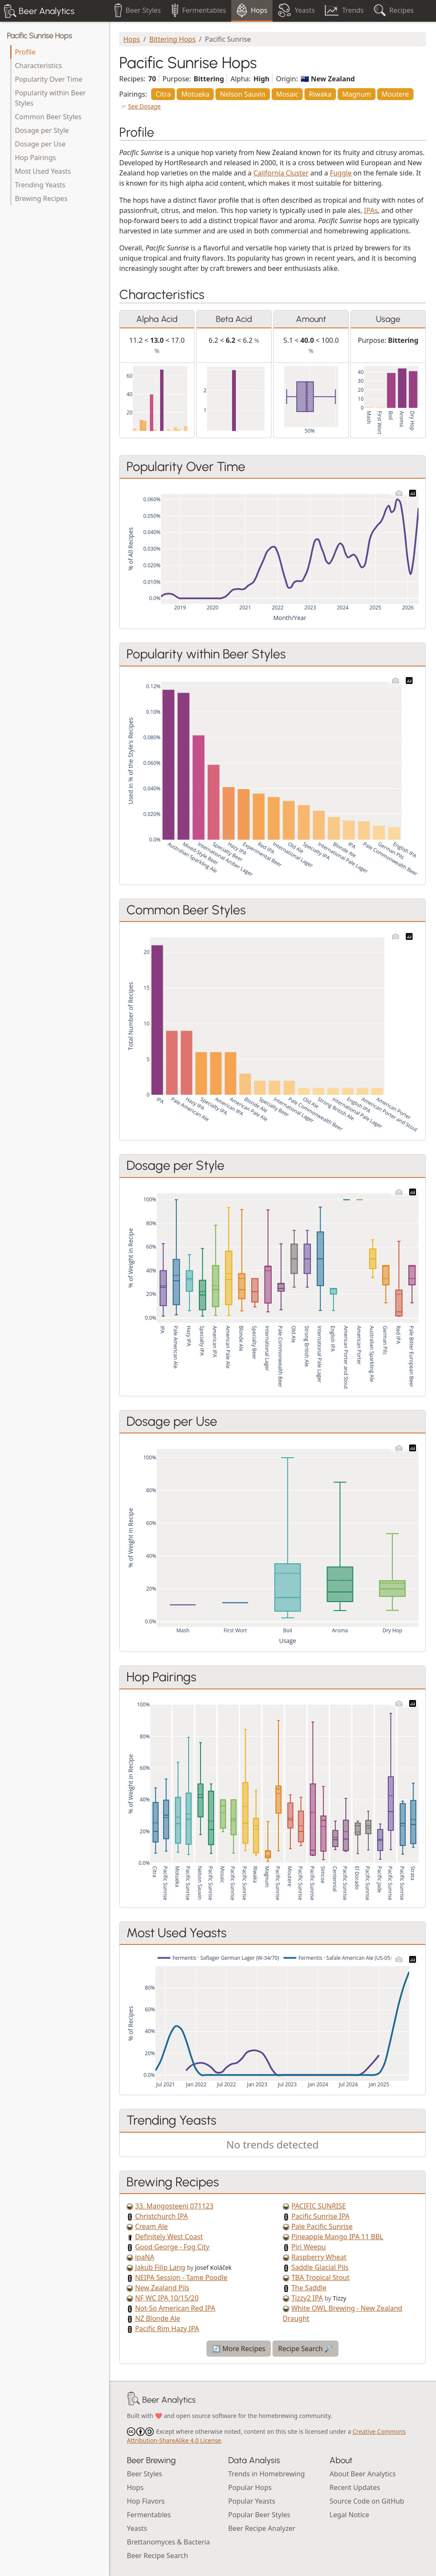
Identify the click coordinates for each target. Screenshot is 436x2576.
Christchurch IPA (161, 2216)
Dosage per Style (42, 130)
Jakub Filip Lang (160, 2267)
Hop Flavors (146, 2501)
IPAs (371, 210)
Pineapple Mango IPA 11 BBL (337, 2236)
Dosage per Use (40, 144)
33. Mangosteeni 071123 (174, 2206)
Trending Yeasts (40, 185)
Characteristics (38, 65)
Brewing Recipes (41, 198)
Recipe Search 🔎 (305, 2348)
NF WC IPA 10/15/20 (166, 2298)
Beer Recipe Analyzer (261, 2528)
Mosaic (287, 94)
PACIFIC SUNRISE (318, 2206)
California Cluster (281, 173)
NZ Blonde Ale (157, 2318)
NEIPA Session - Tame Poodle (181, 2277)
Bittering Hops (172, 39)
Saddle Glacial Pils (319, 2267)
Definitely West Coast (169, 2236)
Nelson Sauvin (243, 94)
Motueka (195, 94)
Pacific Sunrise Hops (39, 35)
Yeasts (137, 2528)
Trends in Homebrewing (266, 2473)
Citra (163, 94)
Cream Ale (151, 2226)
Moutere (395, 94)
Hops (131, 39)
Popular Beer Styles (259, 2514)
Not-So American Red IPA (175, 2308)
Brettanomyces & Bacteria (168, 2542)
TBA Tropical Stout (320, 2277)
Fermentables (149, 2514)
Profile (25, 52)
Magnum (356, 94)
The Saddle (309, 2287)
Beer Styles (144, 2473)
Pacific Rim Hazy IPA (167, 2328)
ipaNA (144, 2257)
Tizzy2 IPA (307, 2298)
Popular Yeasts (251, 2501)
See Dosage (144, 106)
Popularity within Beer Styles (50, 98)
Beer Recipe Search (157, 2555)
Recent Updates (355, 2487)
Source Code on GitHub (367, 2501)
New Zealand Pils (162, 2287)
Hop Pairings (35, 157)
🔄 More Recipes (238, 2348)
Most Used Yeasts (43, 171)
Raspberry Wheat (318, 2257)
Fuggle (341, 173)
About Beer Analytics (363, 2473)
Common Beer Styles (48, 116)
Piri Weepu (308, 2246)
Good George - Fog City (172, 2246)
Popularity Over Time (48, 79)
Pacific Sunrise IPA (320, 2216)
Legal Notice (349, 2514)
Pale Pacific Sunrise (322, 2226)
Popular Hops (250, 2487)
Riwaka (320, 94)
